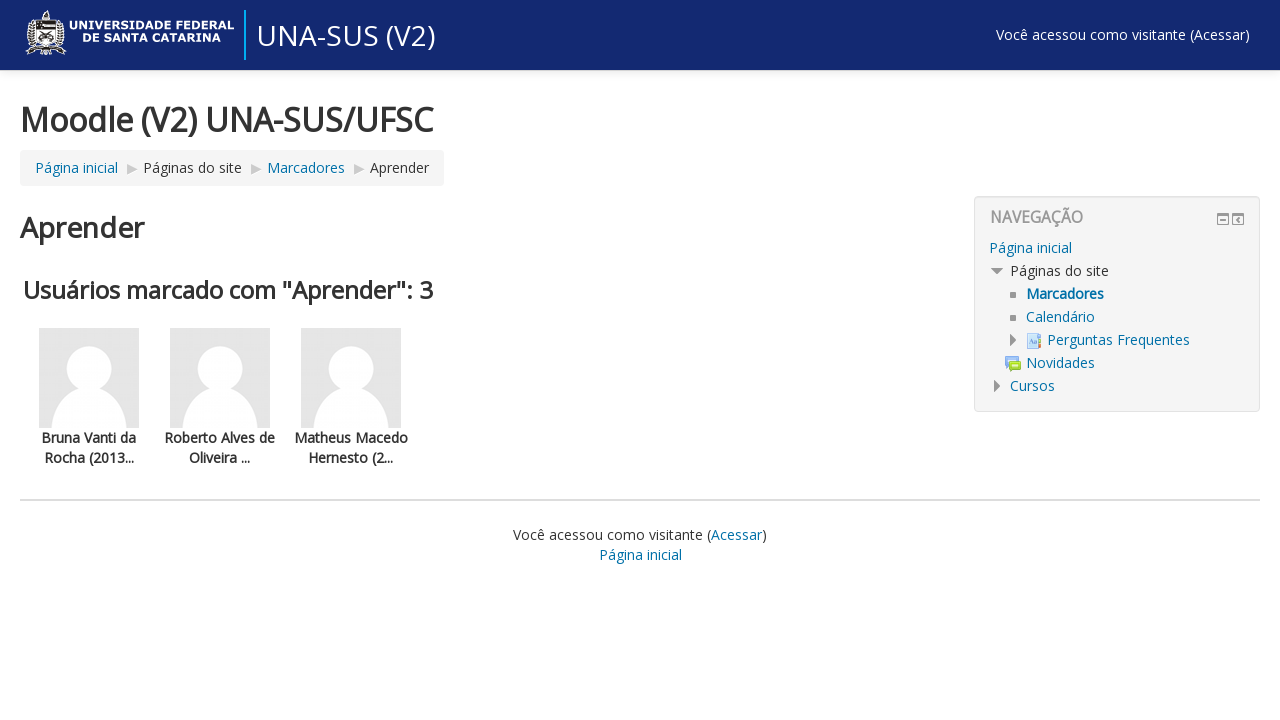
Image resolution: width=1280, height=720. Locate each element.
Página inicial (76, 167)
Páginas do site (192, 167)
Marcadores (306, 167)
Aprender (399, 167)
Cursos (1032, 385)
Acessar (1219, 34)
